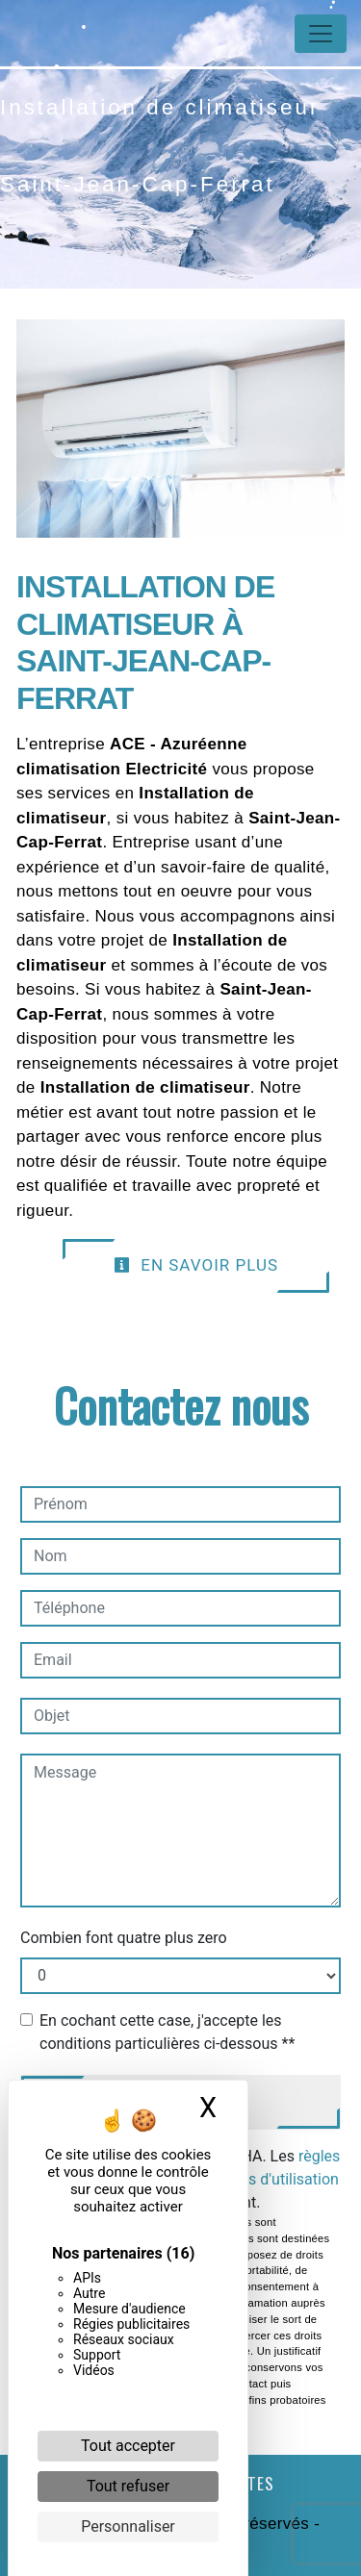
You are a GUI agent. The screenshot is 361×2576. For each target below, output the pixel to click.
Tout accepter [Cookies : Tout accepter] (128, 2446)
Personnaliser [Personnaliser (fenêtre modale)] (128, 2526)
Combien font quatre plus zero (123, 1938)
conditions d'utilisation (262, 2179)
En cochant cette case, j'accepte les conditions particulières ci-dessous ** (167, 2032)
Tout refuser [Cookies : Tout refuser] (128, 2486)
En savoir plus (196, 1265)
